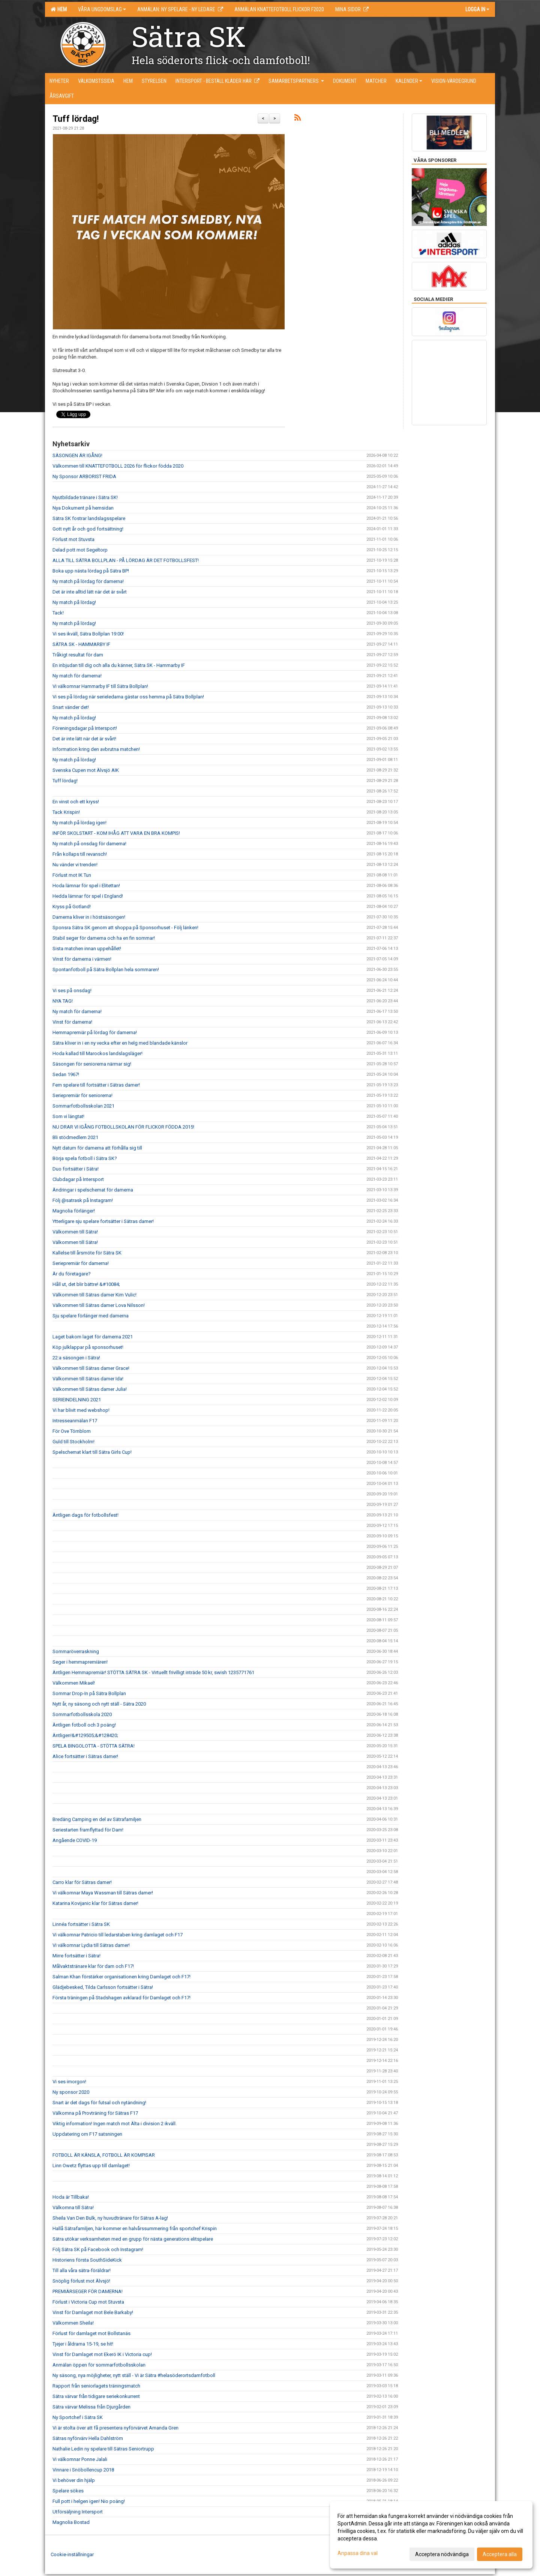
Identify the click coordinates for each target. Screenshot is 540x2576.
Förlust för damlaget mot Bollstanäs (91, 2333)
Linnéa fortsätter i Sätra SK (81, 1924)
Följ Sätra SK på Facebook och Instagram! (97, 2249)
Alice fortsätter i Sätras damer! (85, 1756)
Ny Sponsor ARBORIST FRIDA (84, 476)
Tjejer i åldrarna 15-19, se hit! (82, 2344)
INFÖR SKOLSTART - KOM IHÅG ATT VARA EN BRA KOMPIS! (116, 833)
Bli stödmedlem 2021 (75, 1137)
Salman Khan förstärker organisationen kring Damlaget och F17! (121, 1976)
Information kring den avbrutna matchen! (96, 749)
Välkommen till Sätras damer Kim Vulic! (94, 1295)
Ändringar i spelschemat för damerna (92, 1190)
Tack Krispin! (66, 812)
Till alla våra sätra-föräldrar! (81, 2270)
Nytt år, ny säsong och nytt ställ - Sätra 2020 (99, 1704)
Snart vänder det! (70, 707)
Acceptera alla (500, 2554)
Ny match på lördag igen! (79, 822)
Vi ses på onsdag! (72, 990)
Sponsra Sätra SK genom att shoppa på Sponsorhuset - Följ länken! (125, 927)
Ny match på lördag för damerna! (88, 581)
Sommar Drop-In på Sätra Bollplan (89, 1693)
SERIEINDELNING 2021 (76, 1399)
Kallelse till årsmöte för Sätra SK (87, 1253)
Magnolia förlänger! (73, 1211)
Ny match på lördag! (74, 602)
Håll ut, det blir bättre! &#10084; (86, 1284)
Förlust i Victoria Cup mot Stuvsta (88, 2302)
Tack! (58, 613)
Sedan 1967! (65, 1074)
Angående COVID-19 (74, 1840)
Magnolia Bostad (71, 2522)
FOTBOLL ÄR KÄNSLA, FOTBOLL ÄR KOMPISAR (103, 2155)
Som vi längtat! (68, 1116)
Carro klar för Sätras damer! (82, 1882)
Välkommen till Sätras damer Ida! (87, 1378)
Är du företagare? (71, 1274)
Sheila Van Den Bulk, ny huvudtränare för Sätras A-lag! (110, 2218)
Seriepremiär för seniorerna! (82, 1095)
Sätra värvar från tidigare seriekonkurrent (96, 2396)
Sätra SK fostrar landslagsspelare (88, 518)
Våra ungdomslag (102, 9)
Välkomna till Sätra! (73, 2207)
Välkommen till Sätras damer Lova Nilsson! (98, 1305)
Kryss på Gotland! (71, 906)
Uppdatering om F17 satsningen (87, 2134)
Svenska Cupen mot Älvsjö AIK (85, 770)
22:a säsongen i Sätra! (76, 1358)
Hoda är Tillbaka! (70, 2197)
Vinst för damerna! (72, 1022)
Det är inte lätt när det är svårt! (84, 739)
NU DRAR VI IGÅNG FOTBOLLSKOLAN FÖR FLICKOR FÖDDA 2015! (123, 1127)
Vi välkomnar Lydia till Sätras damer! (91, 1945)
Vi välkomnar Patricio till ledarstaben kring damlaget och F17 (117, 1935)
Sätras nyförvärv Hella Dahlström (87, 2438)
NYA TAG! (62, 1001)
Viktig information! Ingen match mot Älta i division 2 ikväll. (114, 2123)
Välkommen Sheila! (73, 2323)
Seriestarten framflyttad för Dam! (87, 1830)
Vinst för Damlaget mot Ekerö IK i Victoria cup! (102, 2354)
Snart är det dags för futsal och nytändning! (99, 2102)
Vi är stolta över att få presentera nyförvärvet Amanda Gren (115, 2428)
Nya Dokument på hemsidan (83, 508)
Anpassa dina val (358, 2553)
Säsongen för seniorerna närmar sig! (91, 1064)
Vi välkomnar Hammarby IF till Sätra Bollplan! (100, 686)
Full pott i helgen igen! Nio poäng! (88, 2501)
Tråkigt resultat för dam (77, 655)
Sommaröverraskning (75, 1651)
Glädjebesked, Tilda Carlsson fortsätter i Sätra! (102, 1987)
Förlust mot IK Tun (71, 875)
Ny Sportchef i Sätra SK (77, 2417)
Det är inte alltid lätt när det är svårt (89, 592)
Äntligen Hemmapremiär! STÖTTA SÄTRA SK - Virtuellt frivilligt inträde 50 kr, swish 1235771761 (153, 1672)
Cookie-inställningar (72, 2554)
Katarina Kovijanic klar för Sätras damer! (95, 1903)
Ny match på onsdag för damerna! (89, 843)
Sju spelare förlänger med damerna (90, 1316)
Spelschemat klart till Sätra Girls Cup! (92, 1452)
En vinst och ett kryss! (75, 801)
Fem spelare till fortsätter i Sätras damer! (96, 1085)
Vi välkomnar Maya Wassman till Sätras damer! (102, 1893)
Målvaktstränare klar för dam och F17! (93, 1966)
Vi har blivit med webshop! (81, 1410)
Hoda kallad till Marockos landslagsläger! (97, 1053)
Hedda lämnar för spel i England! (87, 896)
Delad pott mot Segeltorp (80, 550)
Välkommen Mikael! (73, 1683)
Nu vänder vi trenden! (75, 864)
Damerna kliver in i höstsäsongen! (88, 917)
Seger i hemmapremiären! (80, 1662)
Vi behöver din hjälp (73, 2480)
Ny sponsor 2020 (70, 2092)
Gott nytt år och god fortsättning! (87, 529)
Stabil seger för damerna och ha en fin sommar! (103, 938)
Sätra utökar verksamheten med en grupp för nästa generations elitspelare (132, 2239)
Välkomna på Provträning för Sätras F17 (95, 2113)
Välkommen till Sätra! (75, 1232)
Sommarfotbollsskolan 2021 (83, 1106)
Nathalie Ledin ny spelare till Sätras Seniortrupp (103, 2449)
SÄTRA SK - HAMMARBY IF (81, 644)
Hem (59, 9)
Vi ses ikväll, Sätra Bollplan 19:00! (88, 634)
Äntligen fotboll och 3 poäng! (84, 1725)
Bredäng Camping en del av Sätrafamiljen (96, 1819)
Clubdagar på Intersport (78, 1179)
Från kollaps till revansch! (79, 854)
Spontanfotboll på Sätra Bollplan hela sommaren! (105, 969)
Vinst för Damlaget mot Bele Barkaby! (92, 2312)
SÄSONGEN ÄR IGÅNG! (77, 455)
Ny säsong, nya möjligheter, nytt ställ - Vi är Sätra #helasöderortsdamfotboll (133, 2375)
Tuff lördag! (75, 119)
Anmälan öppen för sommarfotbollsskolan (99, 2365)
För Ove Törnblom (71, 1431)
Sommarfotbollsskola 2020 (82, 1714)
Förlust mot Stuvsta (73, 539)
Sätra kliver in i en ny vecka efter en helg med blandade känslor (120, 1043)
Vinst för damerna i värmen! (81, 959)
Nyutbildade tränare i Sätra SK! (85, 497)
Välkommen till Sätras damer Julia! (89, 1389)
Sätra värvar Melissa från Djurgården (91, 2407)
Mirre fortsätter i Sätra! (76, 1956)
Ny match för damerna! (77, 676)
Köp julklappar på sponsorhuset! (87, 1347)
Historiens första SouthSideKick (87, 2260)
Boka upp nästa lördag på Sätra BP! (90, 571)
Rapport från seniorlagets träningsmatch (96, 2386)
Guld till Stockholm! (73, 1441)
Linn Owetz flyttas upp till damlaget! (91, 2165)
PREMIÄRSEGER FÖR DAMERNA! (88, 2291)
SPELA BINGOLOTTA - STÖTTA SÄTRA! (93, 1746)
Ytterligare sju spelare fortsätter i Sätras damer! (103, 1221)
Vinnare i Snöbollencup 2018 (83, 2470)
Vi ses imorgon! (69, 2081)
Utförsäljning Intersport (77, 2512)
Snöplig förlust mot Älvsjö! (81, 2281)
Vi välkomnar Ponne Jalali (79, 2459)
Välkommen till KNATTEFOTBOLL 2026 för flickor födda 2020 (117, 466)
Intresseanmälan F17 (74, 1420)
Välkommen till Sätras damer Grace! (90, 1368)
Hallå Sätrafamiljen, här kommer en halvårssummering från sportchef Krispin (134, 2228)
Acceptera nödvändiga (442, 2554)
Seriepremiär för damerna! (80, 1263)
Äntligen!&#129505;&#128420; (85, 1735)
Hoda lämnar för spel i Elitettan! (86, 885)
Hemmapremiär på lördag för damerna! (94, 1032)
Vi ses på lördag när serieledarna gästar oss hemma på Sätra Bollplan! (128, 697)
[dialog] (431, 2535)
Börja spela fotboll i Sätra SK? (84, 1158)
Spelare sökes (68, 2491)
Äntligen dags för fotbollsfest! (85, 1515)
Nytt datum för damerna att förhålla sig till (97, 1148)
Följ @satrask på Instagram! (82, 1200)
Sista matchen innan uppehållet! (86, 948)
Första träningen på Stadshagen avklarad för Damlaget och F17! (121, 1997)
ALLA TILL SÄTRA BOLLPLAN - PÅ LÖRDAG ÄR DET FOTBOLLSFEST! (125, 560)
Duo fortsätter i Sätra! (75, 1169)
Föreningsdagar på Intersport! (84, 728)
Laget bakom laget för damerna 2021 (92, 1337)
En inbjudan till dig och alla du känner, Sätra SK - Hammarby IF (118, 665)
